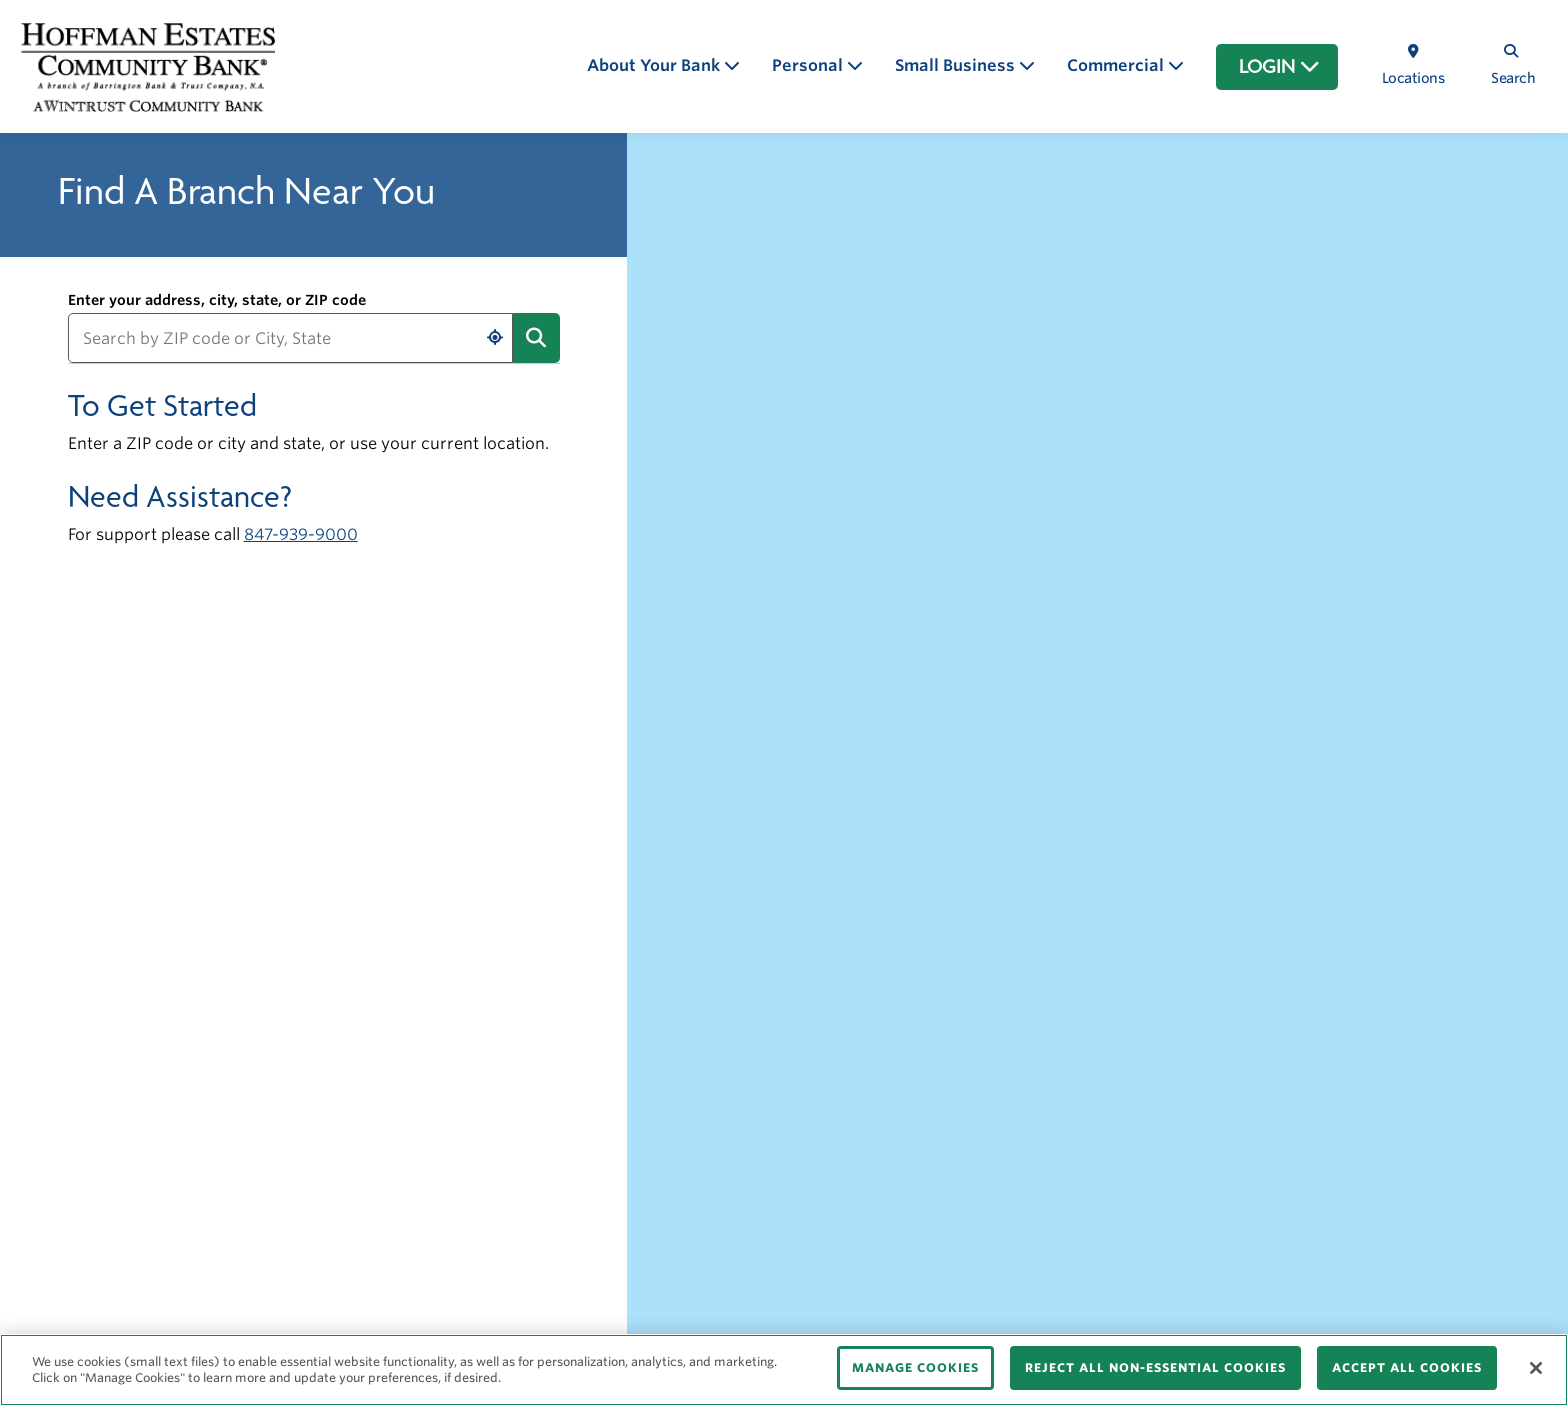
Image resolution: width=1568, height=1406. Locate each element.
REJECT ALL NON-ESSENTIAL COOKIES (1155, 1367)
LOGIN (1279, 67)
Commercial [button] (1117, 65)
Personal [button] (809, 65)
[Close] (1536, 1368)
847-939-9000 (301, 534)
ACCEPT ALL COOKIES (1407, 1367)
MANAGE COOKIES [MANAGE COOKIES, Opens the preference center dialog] (915, 1367)
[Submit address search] (536, 338)
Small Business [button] (957, 65)
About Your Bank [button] (655, 65)
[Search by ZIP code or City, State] (291, 338)
